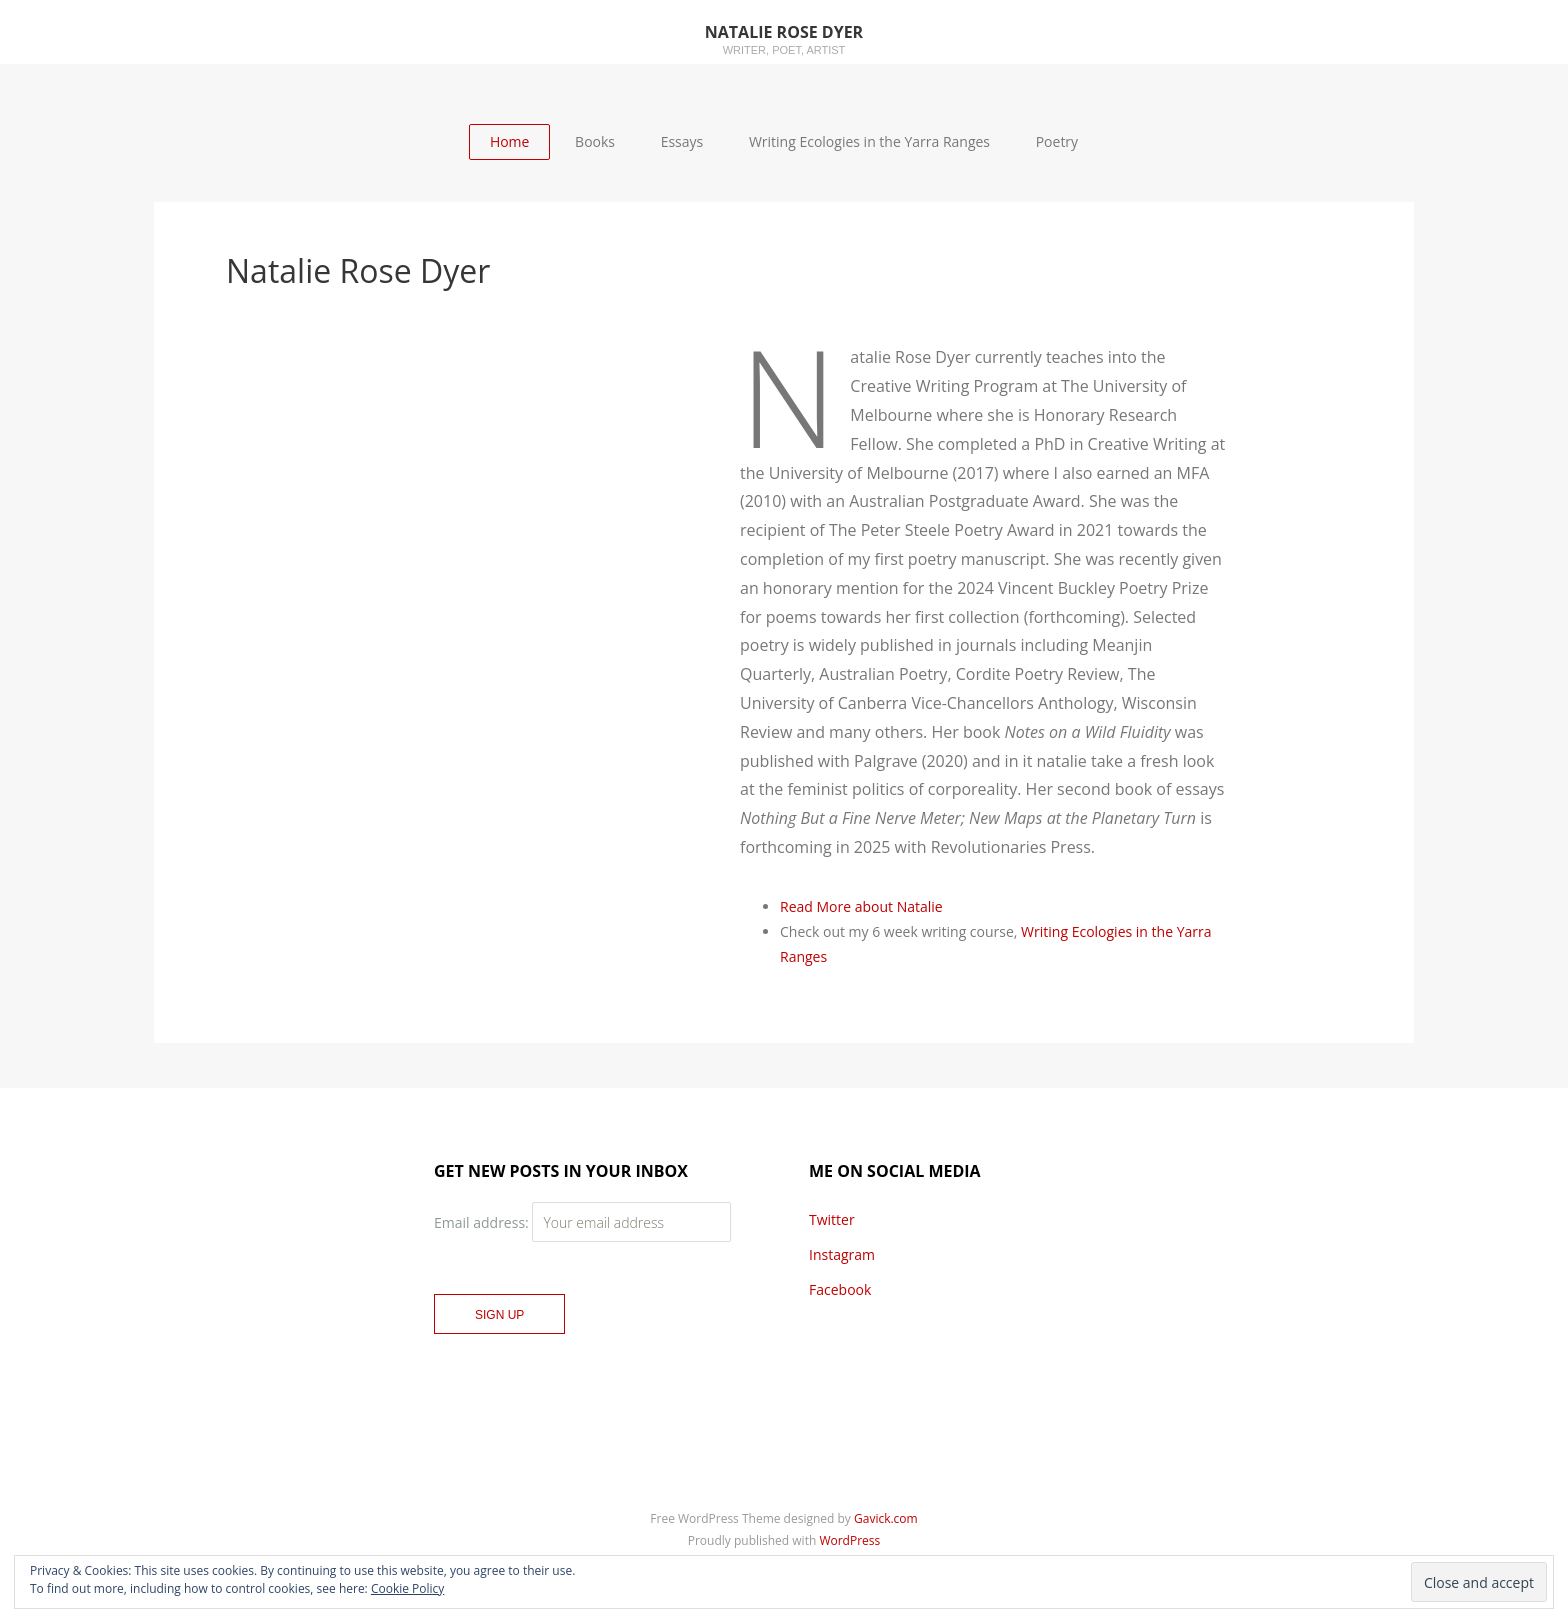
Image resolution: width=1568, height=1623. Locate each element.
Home (510, 141)
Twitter (832, 1219)
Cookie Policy (407, 1588)
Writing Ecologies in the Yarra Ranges (869, 141)
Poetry (1057, 141)
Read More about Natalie (861, 906)
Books (595, 141)
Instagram (842, 1254)
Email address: (483, 1222)
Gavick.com (886, 1518)
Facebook (840, 1289)
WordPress (849, 1540)
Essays (682, 141)
